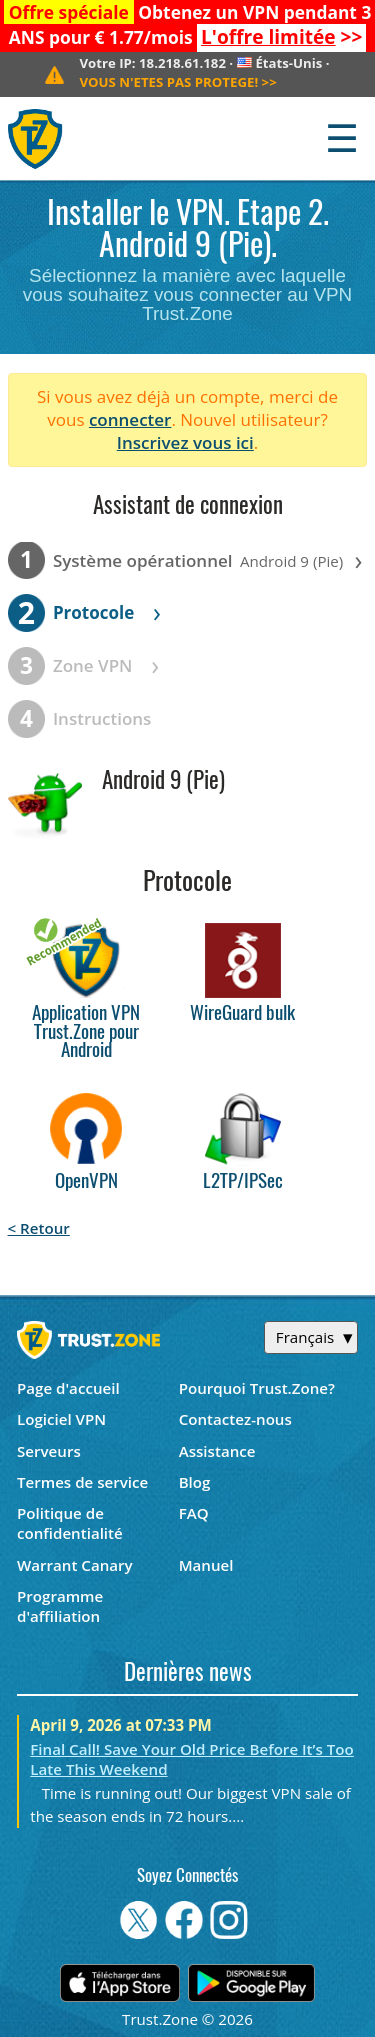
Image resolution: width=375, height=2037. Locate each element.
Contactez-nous (235, 1419)
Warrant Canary (75, 1565)
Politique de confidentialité (70, 1523)
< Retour (39, 1228)
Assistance (217, 1451)
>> (281, 37)
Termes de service (82, 1482)
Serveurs (49, 1451)
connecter (130, 419)
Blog (195, 1482)
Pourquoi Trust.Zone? (257, 1388)
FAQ (194, 1513)
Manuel (206, 1565)
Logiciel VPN (61, 1419)
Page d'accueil (68, 1388)
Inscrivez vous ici (185, 442)
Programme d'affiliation (60, 1606)
